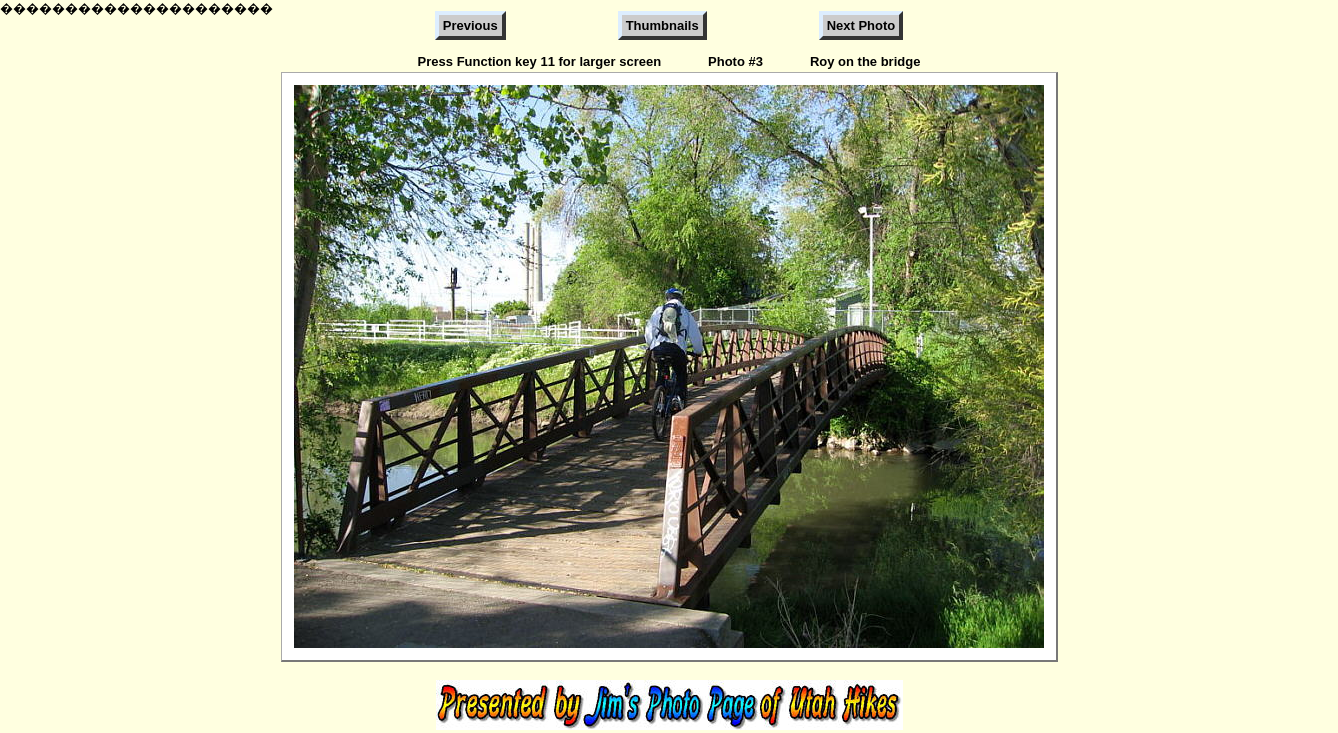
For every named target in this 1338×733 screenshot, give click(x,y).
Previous (470, 25)
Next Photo (861, 25)
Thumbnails (662, 25)
